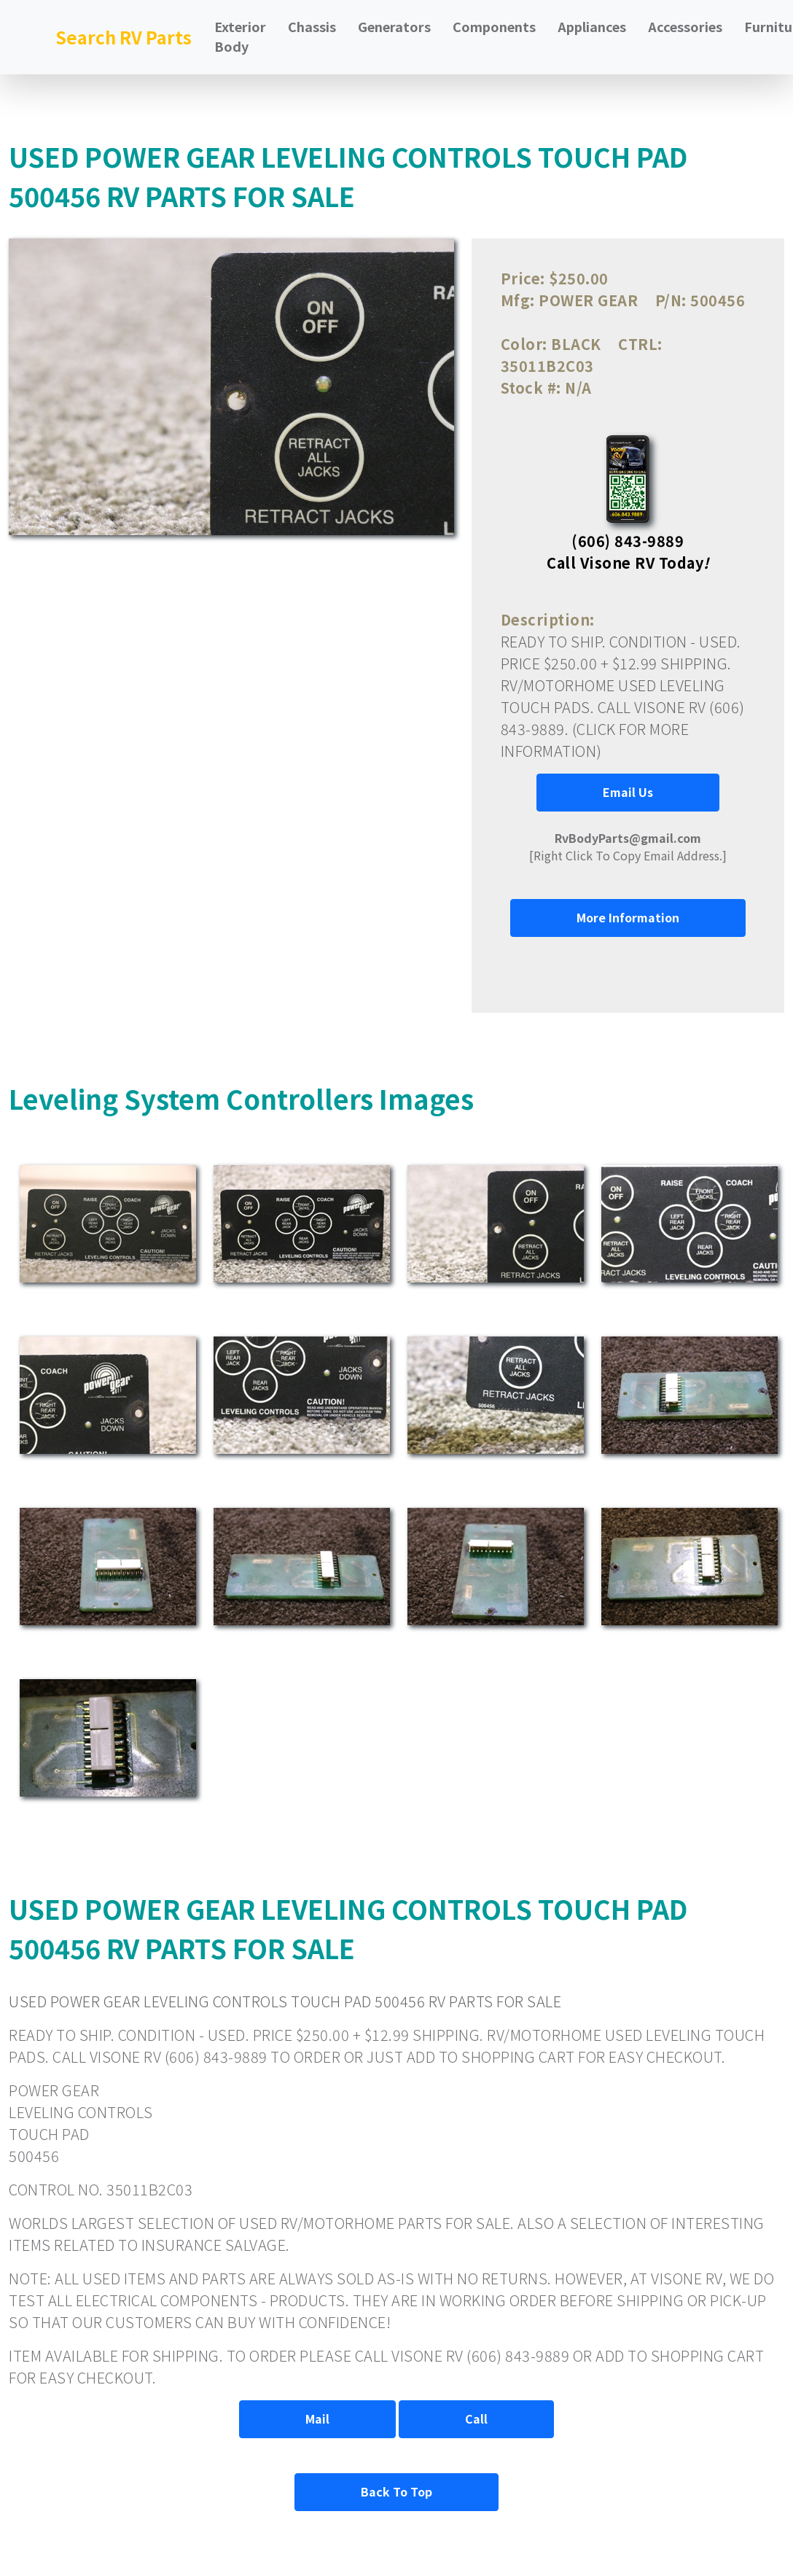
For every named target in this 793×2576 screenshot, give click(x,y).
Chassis (312, 26)
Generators (394, 26)
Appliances (592, 26)
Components (494, 26)
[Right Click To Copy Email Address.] (628, 846)
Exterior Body (240, 36)
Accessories (685, 26)
